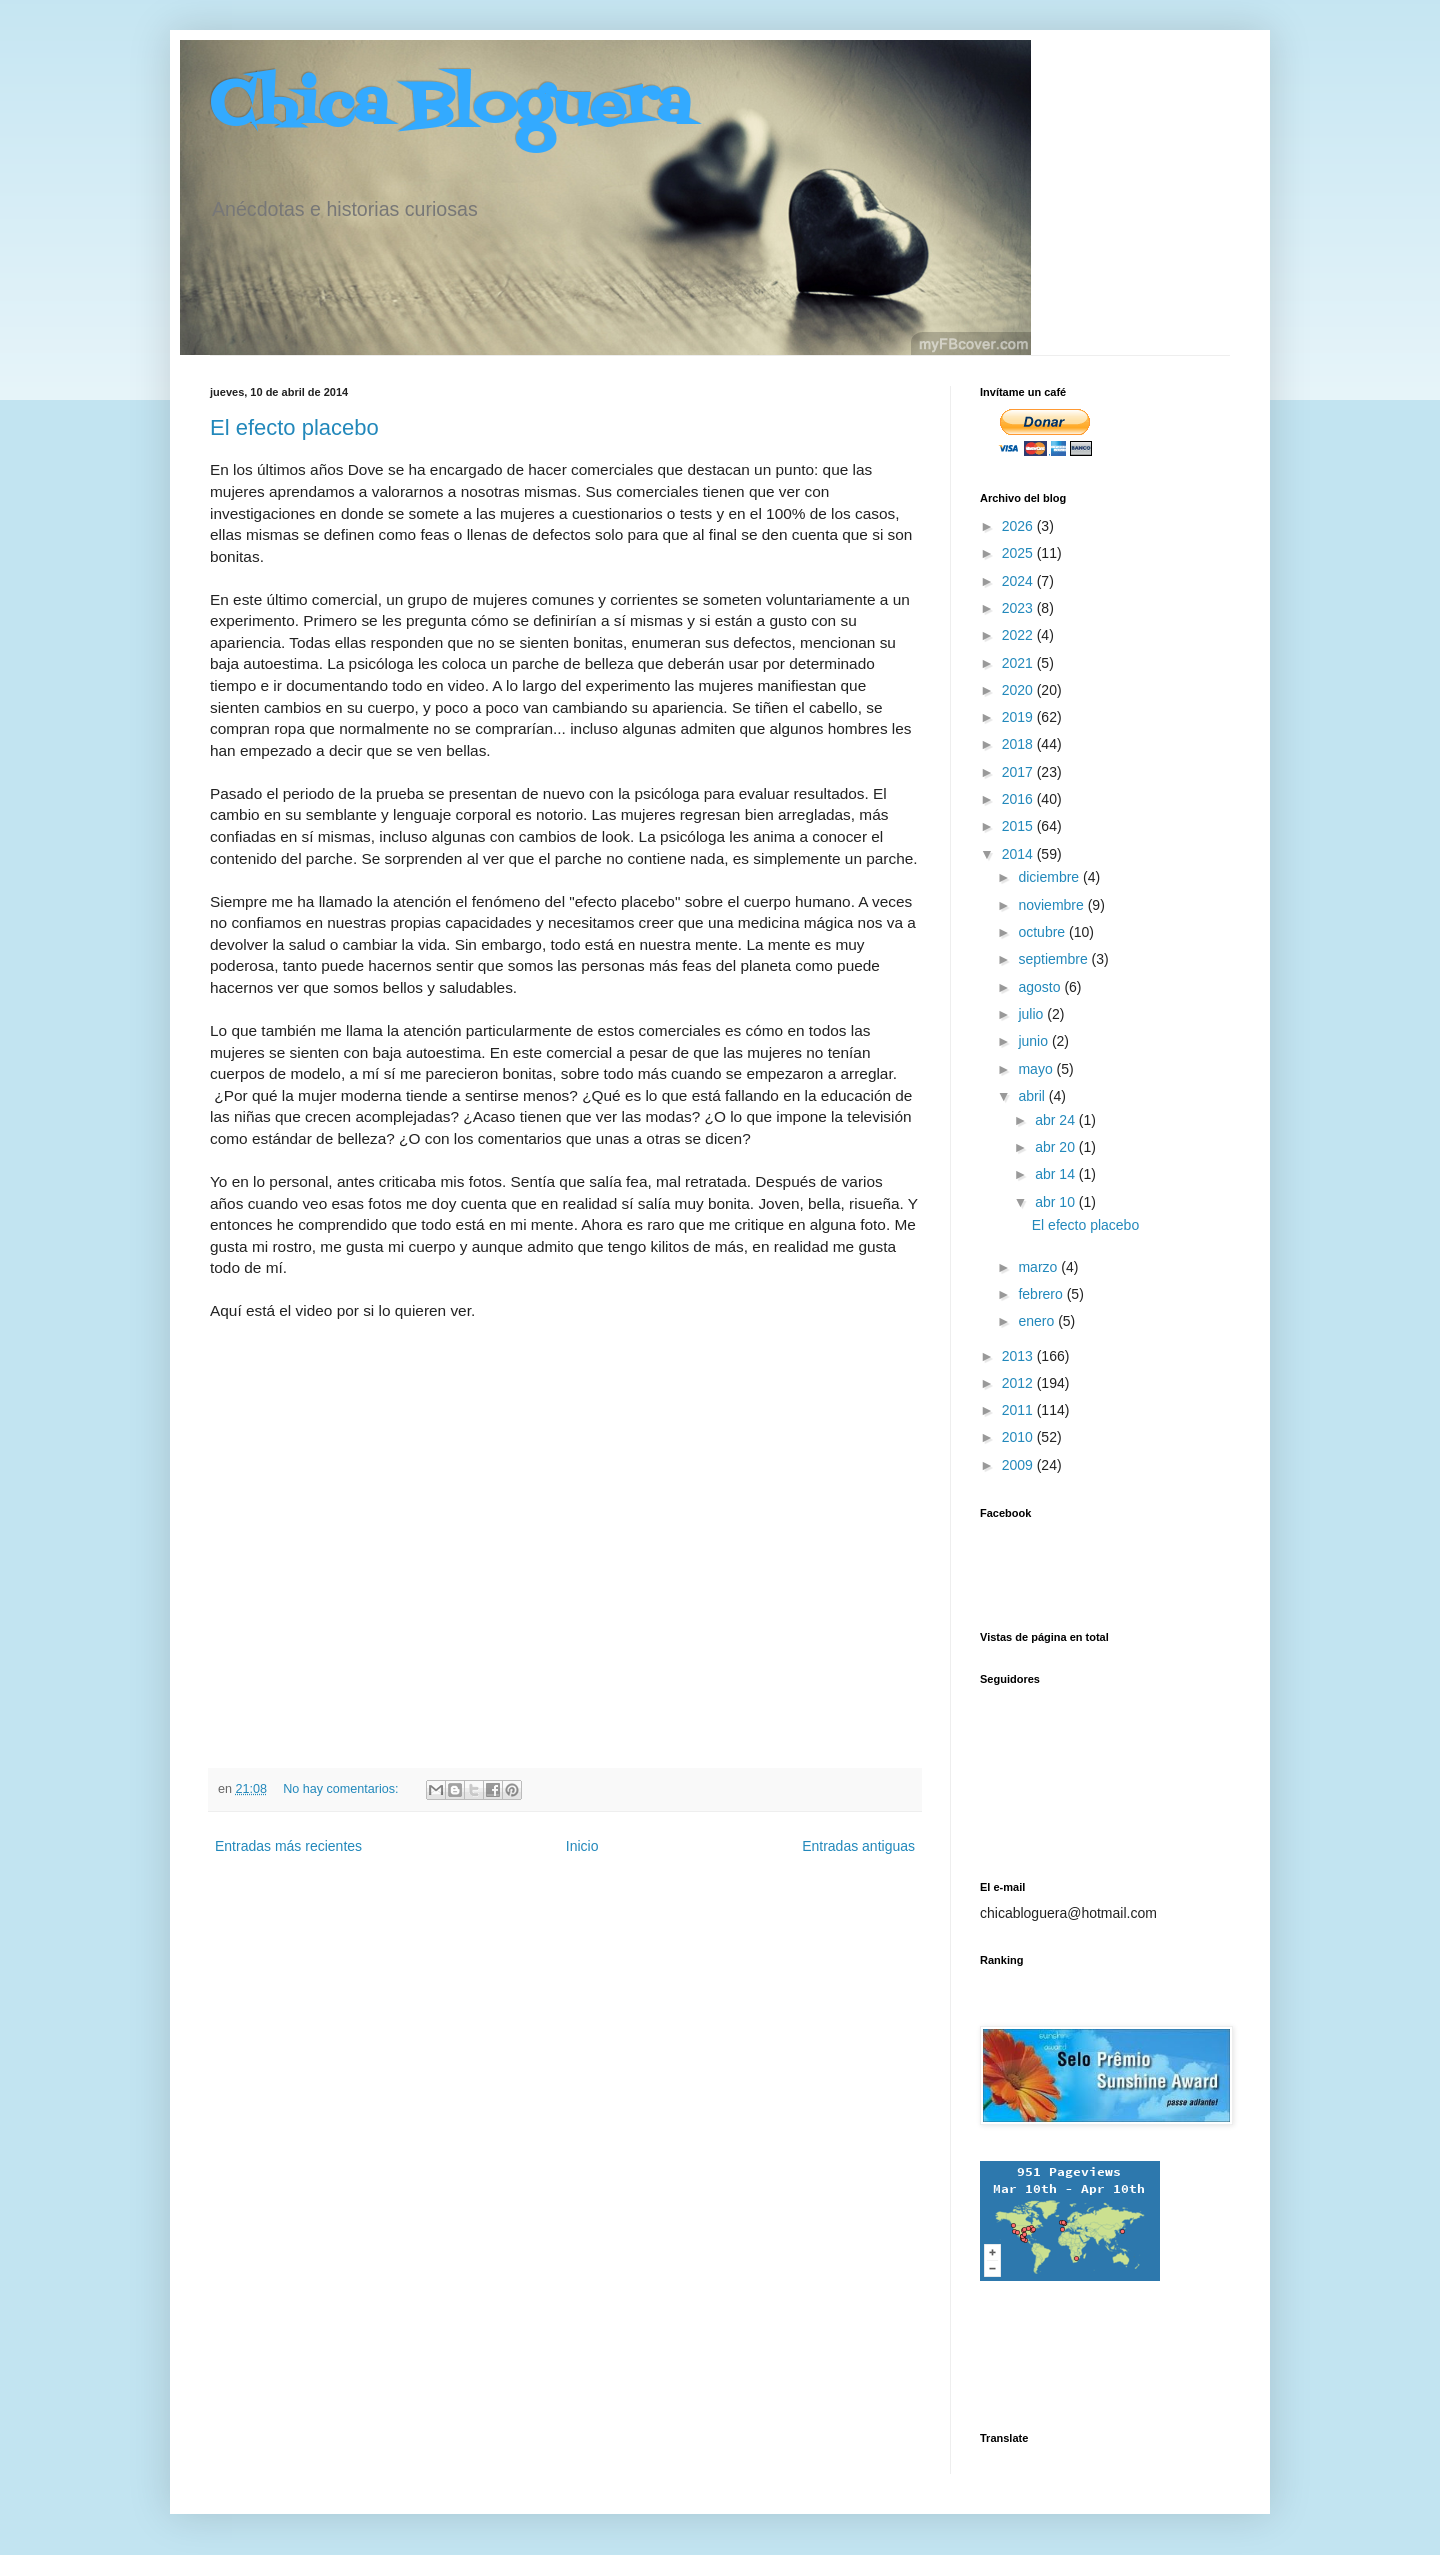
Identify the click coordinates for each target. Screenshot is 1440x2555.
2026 (1019, 526)
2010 (1019, 1437)
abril (1033, 1096)
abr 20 (1057, 1147)
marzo (1039, 1267)
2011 (1019, 1410)
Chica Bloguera (450, 107)
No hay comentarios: (342, 1789)
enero (1038, 1321)
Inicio (582, 1846)
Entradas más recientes (288, 1846)
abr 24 (1057, 1120)
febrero (1042, 1294)
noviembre (1052, 905)
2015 (1019, 826)
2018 (1019, 744)
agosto (1041, 987)
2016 (1019, 799)
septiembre (1054, 959)
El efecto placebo (294, 427)
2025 (1019, 553)
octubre (1043, 932)
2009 (1019, 1465)
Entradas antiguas (858, 1846)
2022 (1019, 635)
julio (1032, 1014)
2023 (1019, 608)
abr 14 (1057, 1174)
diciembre (1050, 877)
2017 (1019, 772)
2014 (1019, 854)
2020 (1019, 690)
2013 (1019, 1356)
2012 (1019, 1383)
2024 (1019, 581)
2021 (1019, 663)
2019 (1019, 717)
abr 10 (1057, 1202)
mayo (1037, 1069)
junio (1034, 1041)
